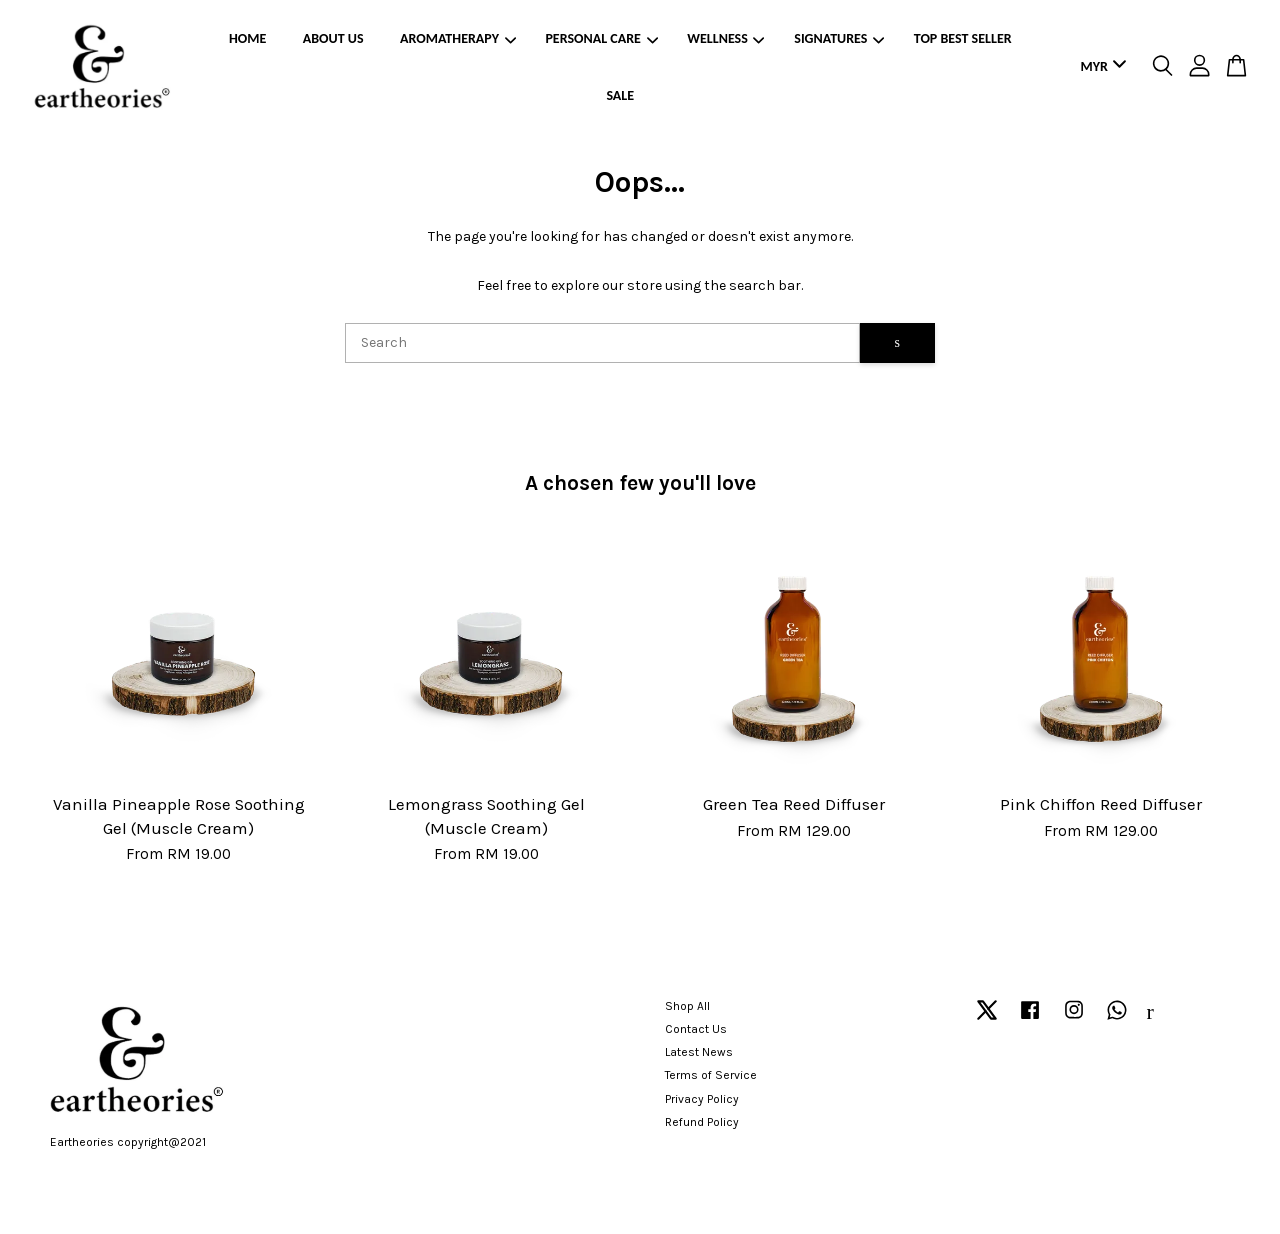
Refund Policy (702, 1122)
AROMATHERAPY (458, 38)
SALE (620, 95)
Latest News (699, 1052)
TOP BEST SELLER (963, 38)
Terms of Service (711, 1075)
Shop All (687, 1006)
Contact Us (696, 1029)
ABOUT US (333, 38)
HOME (247, 38)
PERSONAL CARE (601, 38)
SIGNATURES (839, 38)
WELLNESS (725, 38)
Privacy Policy (702, 1099)
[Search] (602, 343)
